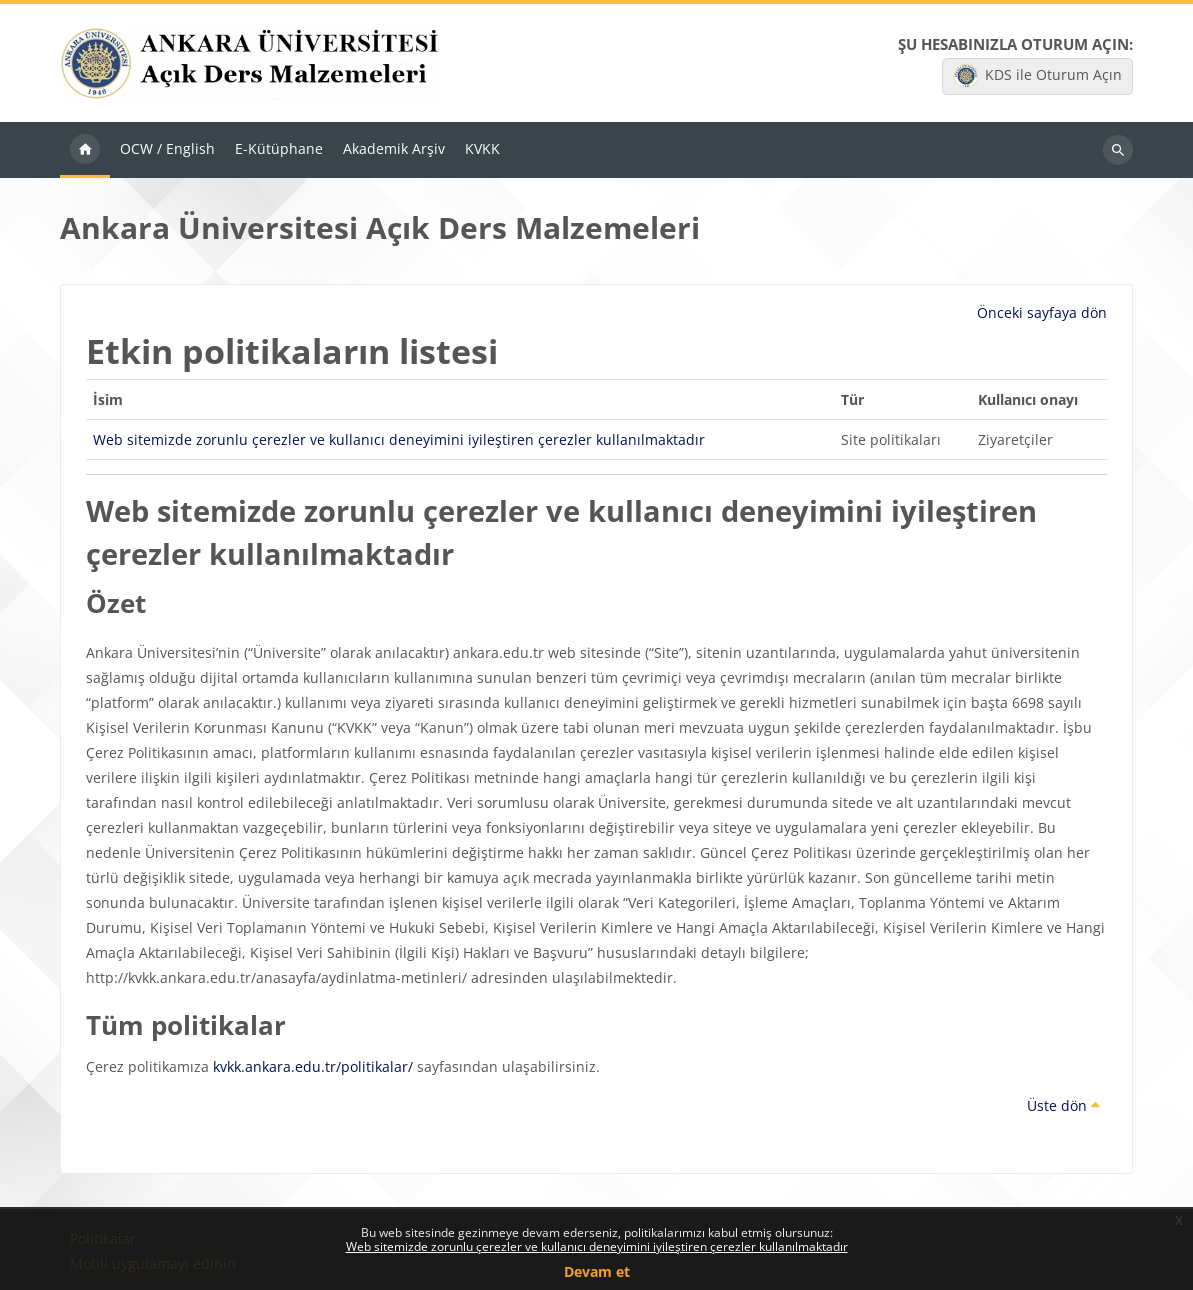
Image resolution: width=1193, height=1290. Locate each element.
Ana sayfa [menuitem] (85, 152)
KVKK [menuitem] (482, 150)
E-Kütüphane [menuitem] (279, 150)
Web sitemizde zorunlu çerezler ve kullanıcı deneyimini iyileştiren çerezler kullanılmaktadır (597, 1246)
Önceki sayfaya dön (1042, 314)
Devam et (597, 1271)
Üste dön (1063, 1106)
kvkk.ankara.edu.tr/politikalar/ (313, 1067)
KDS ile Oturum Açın (1038, 77)
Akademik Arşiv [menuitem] (394, 150)
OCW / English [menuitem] (167, 150)
